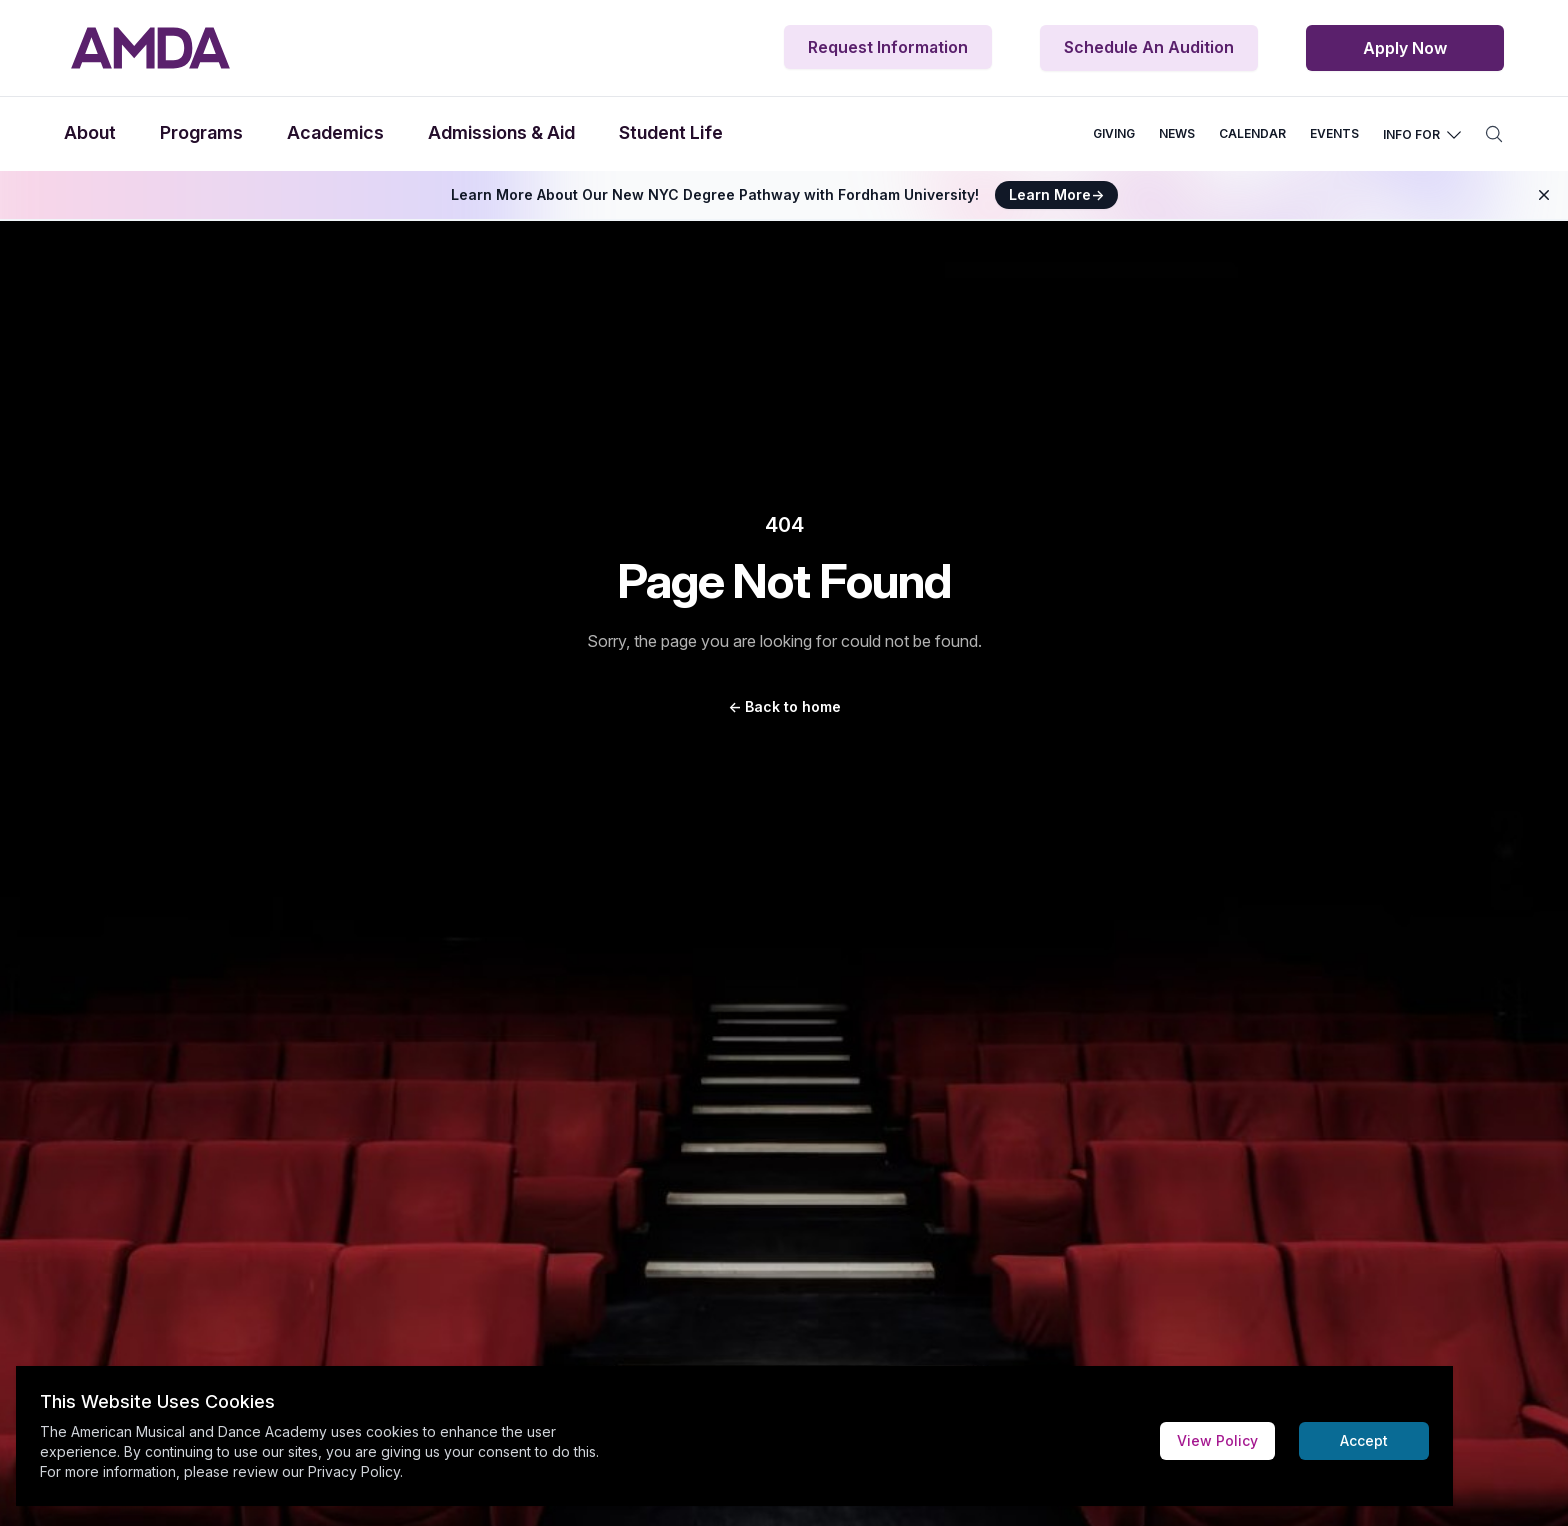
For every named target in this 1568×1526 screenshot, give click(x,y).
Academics (335, 132)
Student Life (671, 132)
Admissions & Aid (501, 132)
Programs (201, 132)
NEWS (1177, 133)
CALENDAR (1252, 133)
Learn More (1056, 194)
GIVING (1114, 133)
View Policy (1217, 1440)
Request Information (888, 47)
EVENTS (1334, 133)
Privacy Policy (354, 1471)
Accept (1364, 1440)
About (90, 132)
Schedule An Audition (1149, 47)
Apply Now (1405, 48)
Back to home (784, 706)
